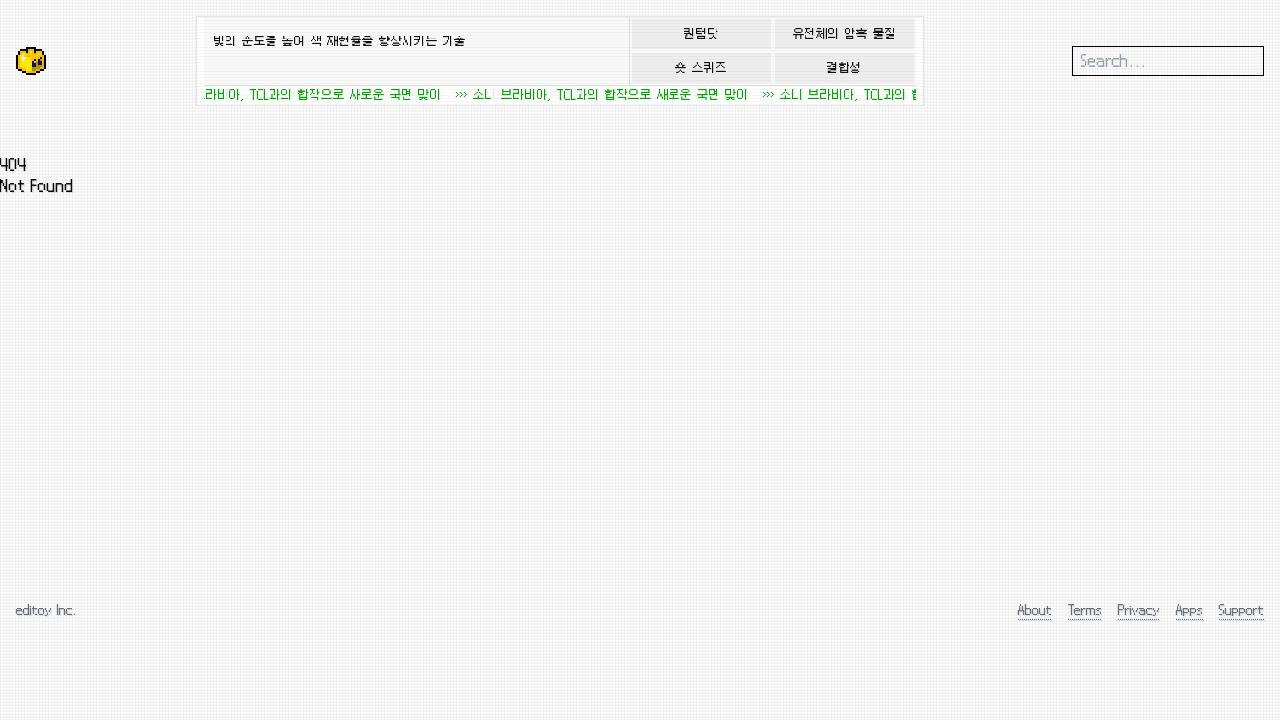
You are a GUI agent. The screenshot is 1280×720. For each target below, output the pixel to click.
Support (1241, 609)
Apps (1189, 609)
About (1035, 609)
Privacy (1139, 609)
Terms (1085, 609)
